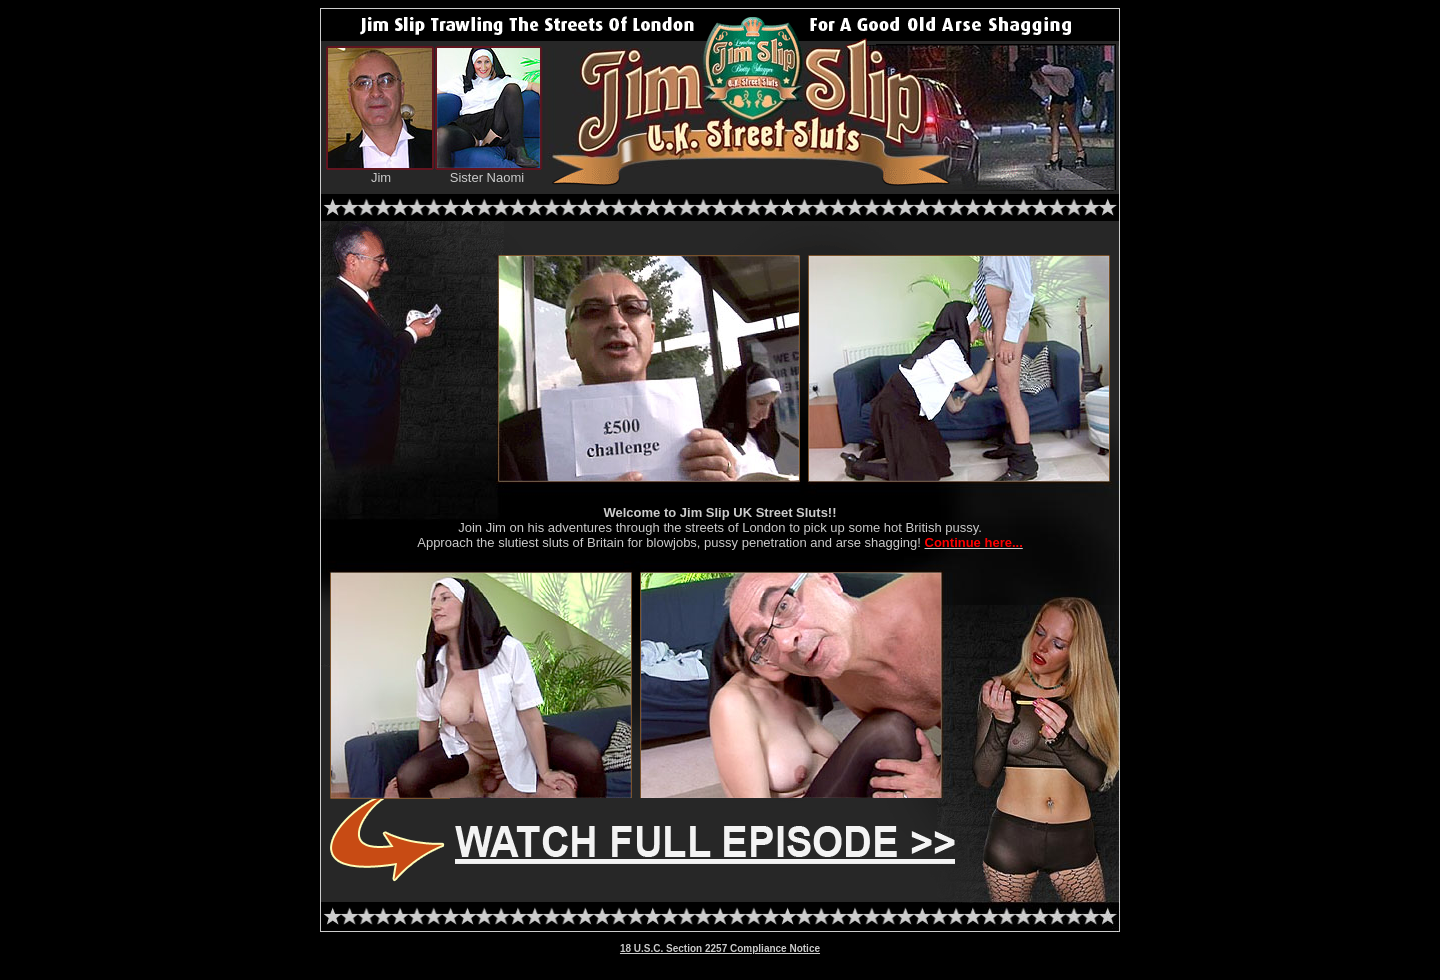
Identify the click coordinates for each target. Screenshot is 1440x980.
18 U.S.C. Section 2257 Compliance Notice (720, 948)
